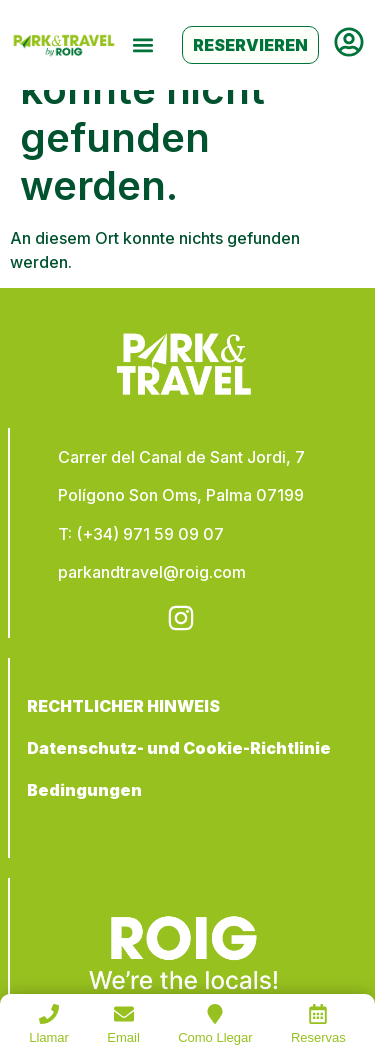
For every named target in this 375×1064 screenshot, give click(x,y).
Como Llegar (215, 1037)
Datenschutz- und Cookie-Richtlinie (179, 748)
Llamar (49, 1037)
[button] (142, 45)
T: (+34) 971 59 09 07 (141, 534)
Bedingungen (84, 790)
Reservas (318, 1037)
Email (123, 1037)
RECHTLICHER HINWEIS (123, 706)
